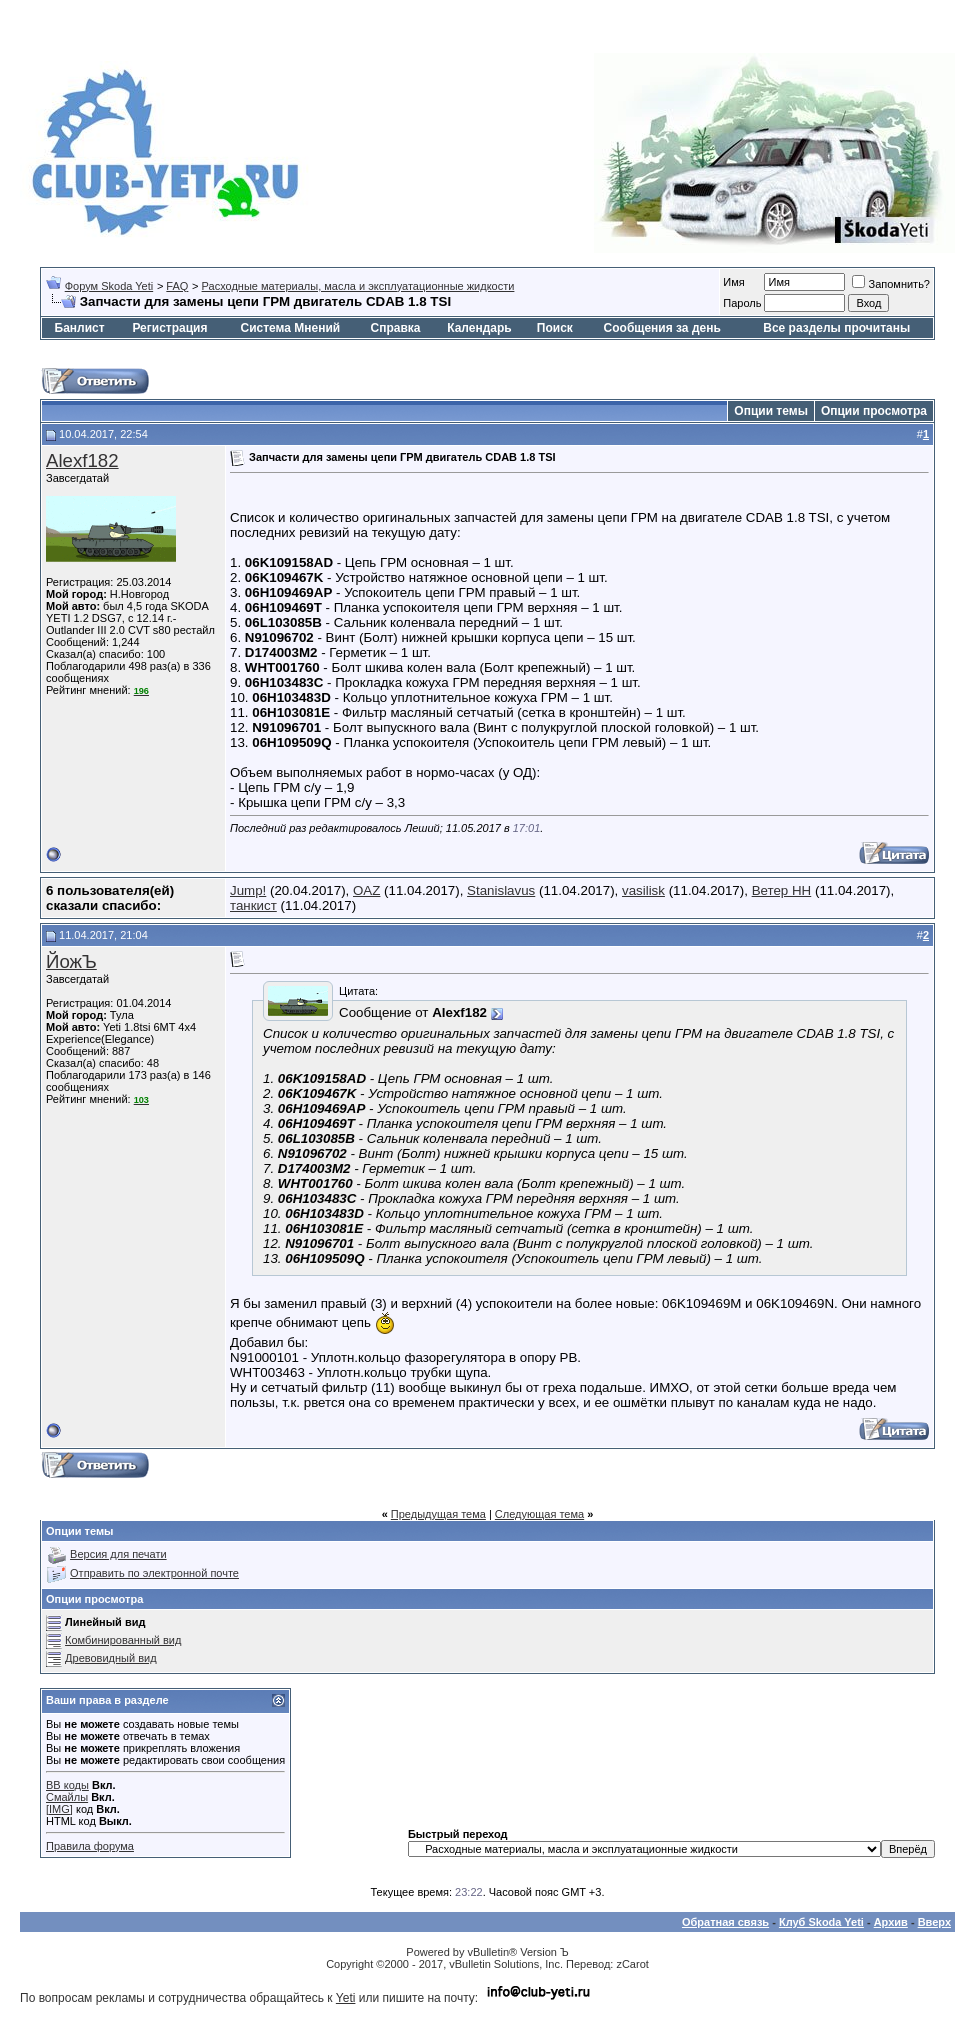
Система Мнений (290, 328)
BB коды (67, 1785)
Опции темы (771, 411)
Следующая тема (539, 1514)
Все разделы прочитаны (836, 328)
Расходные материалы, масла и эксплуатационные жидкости (358, 286)
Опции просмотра (874, 411)
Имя (733, 282)
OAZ (366, 890)
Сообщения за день (662, 328)
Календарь (479, 328)
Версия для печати (118, 1554)
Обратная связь (725, 1922)
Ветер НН (782, 890)
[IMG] (59, 1809)
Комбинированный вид (123, 1640)
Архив (891, 1922)
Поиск (555, 328)
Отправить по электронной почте (154, 1573)
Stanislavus (501, 890)
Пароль (742, 303)
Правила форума (90, 1846)
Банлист (80, 328)
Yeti (346, 1998)
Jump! (248, 890)
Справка (396, 328)
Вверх (934, 1922)
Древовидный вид (111, 1658)
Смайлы (67, 1797)
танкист (253, 905)
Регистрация (169, 328)
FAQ (177, 286)
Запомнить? (891, 284)
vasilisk (643, 890)
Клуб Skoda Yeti (821, 1922)
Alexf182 (82, 460)
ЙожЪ (71, 961)
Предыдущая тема (438, 1514)
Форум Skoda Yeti (109, 286)
